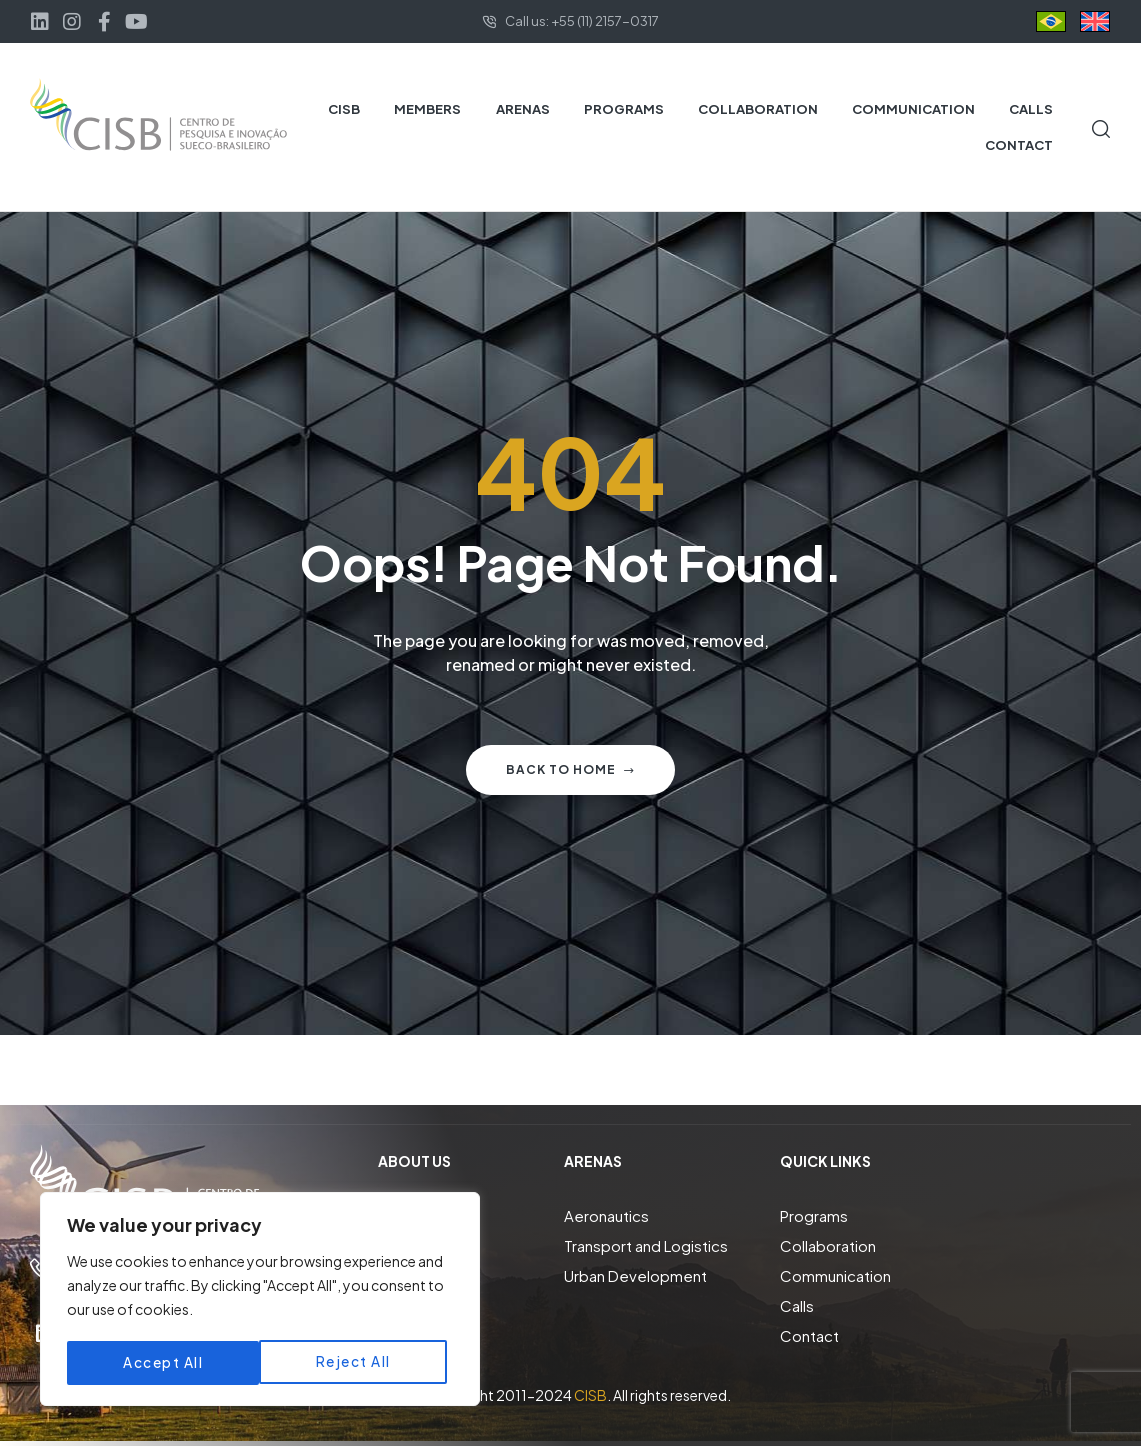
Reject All (160, 1363)
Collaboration (828, 1245)
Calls (797, 1305)
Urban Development (635, 1275)
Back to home (570, 769)
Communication (835, 1275)
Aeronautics (606, 1215)
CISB (590, 1395)
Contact (809, 1335)
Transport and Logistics (646, 1245)
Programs (814, 1215)
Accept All (357, 1363)
